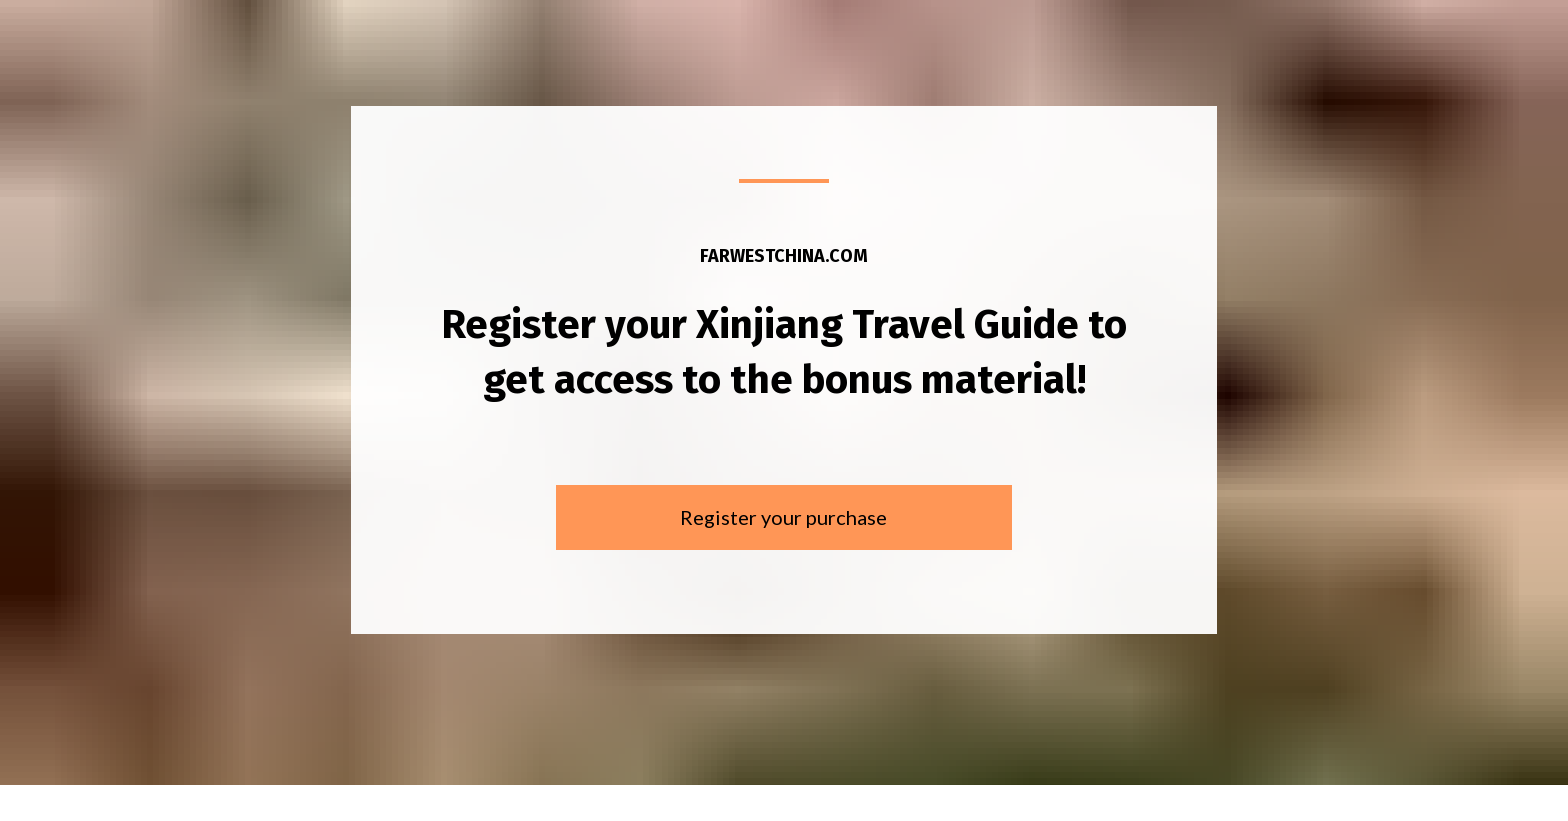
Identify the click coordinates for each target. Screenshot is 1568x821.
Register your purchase (783, 511)
